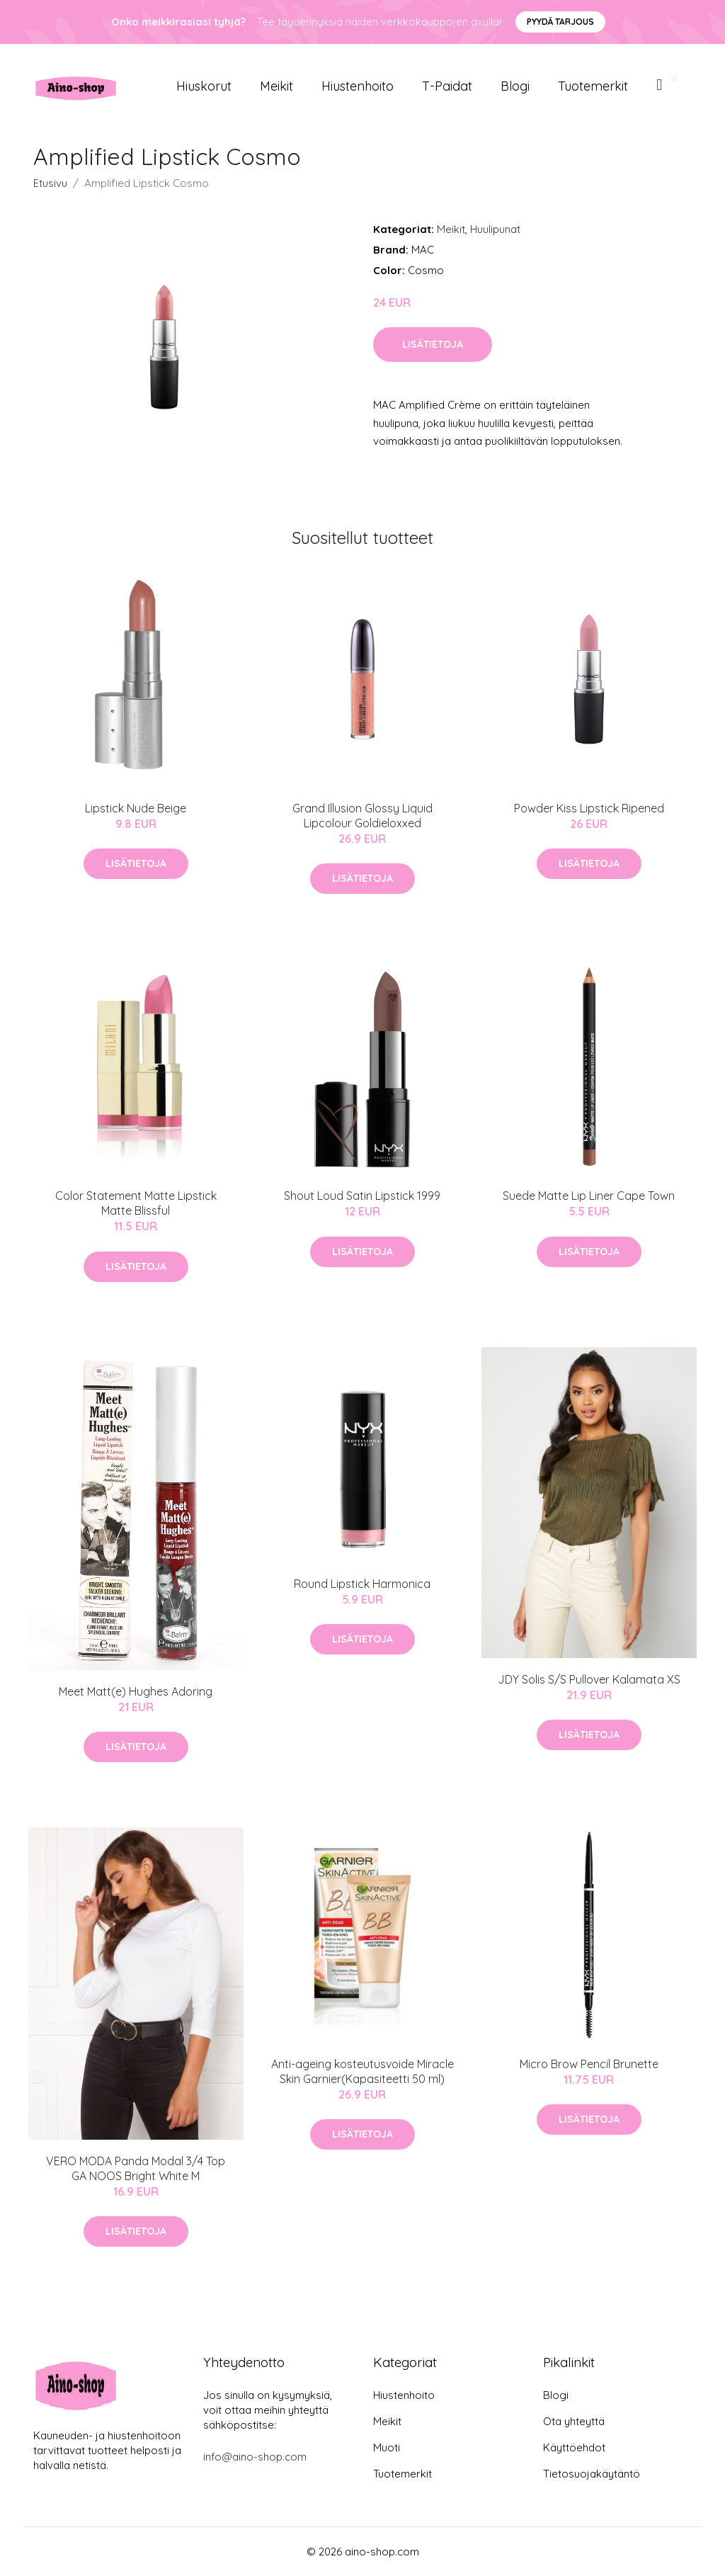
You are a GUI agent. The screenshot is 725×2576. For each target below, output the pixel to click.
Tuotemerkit (593, 86)
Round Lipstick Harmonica (362, 1584)
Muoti (386, 2447)
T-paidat (447, 86)
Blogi (515, 86)
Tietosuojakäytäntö (591, 2473)
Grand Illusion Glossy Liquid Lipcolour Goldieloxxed (362, 815)
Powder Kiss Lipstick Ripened (589, 808)
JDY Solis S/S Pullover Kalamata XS (589, 1679)
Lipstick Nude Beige (135, 808)
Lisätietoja (432, 344)
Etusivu (50, 183)
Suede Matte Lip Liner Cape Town (589, 1195)
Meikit (276, 86)
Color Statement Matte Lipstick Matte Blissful (136, 1203)
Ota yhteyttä (574, 2421)
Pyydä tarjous (560, 21)
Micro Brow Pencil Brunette (589, 2064)
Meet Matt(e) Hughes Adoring (135, 1691)
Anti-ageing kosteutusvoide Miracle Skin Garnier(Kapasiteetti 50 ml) (362, 2071)
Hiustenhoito (357, 86)
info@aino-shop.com (255, 2456)
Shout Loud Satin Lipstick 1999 (362, 1195)
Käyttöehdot (574, 2447)
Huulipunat (495, 229)
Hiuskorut (204, 86)
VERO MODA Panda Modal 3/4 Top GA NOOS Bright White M (135, 2168)
